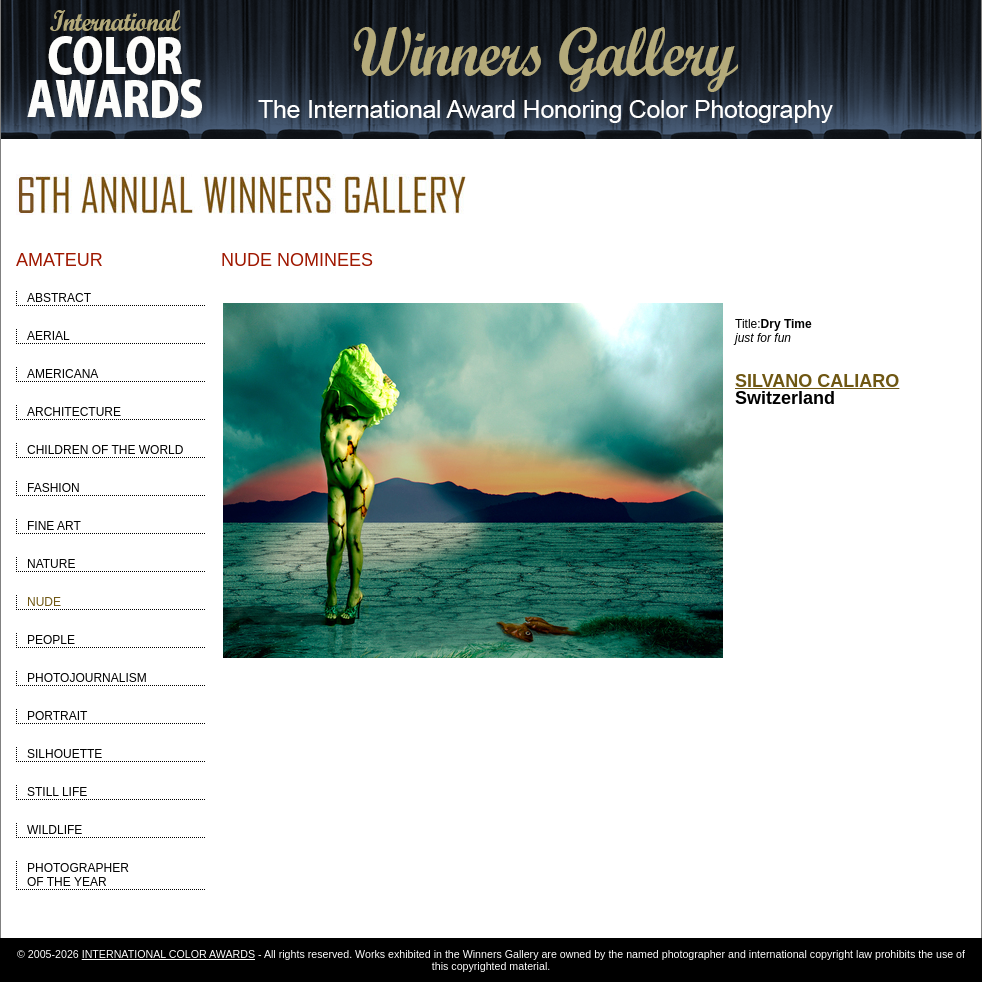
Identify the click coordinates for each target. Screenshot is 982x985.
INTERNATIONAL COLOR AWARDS (168, 954)
